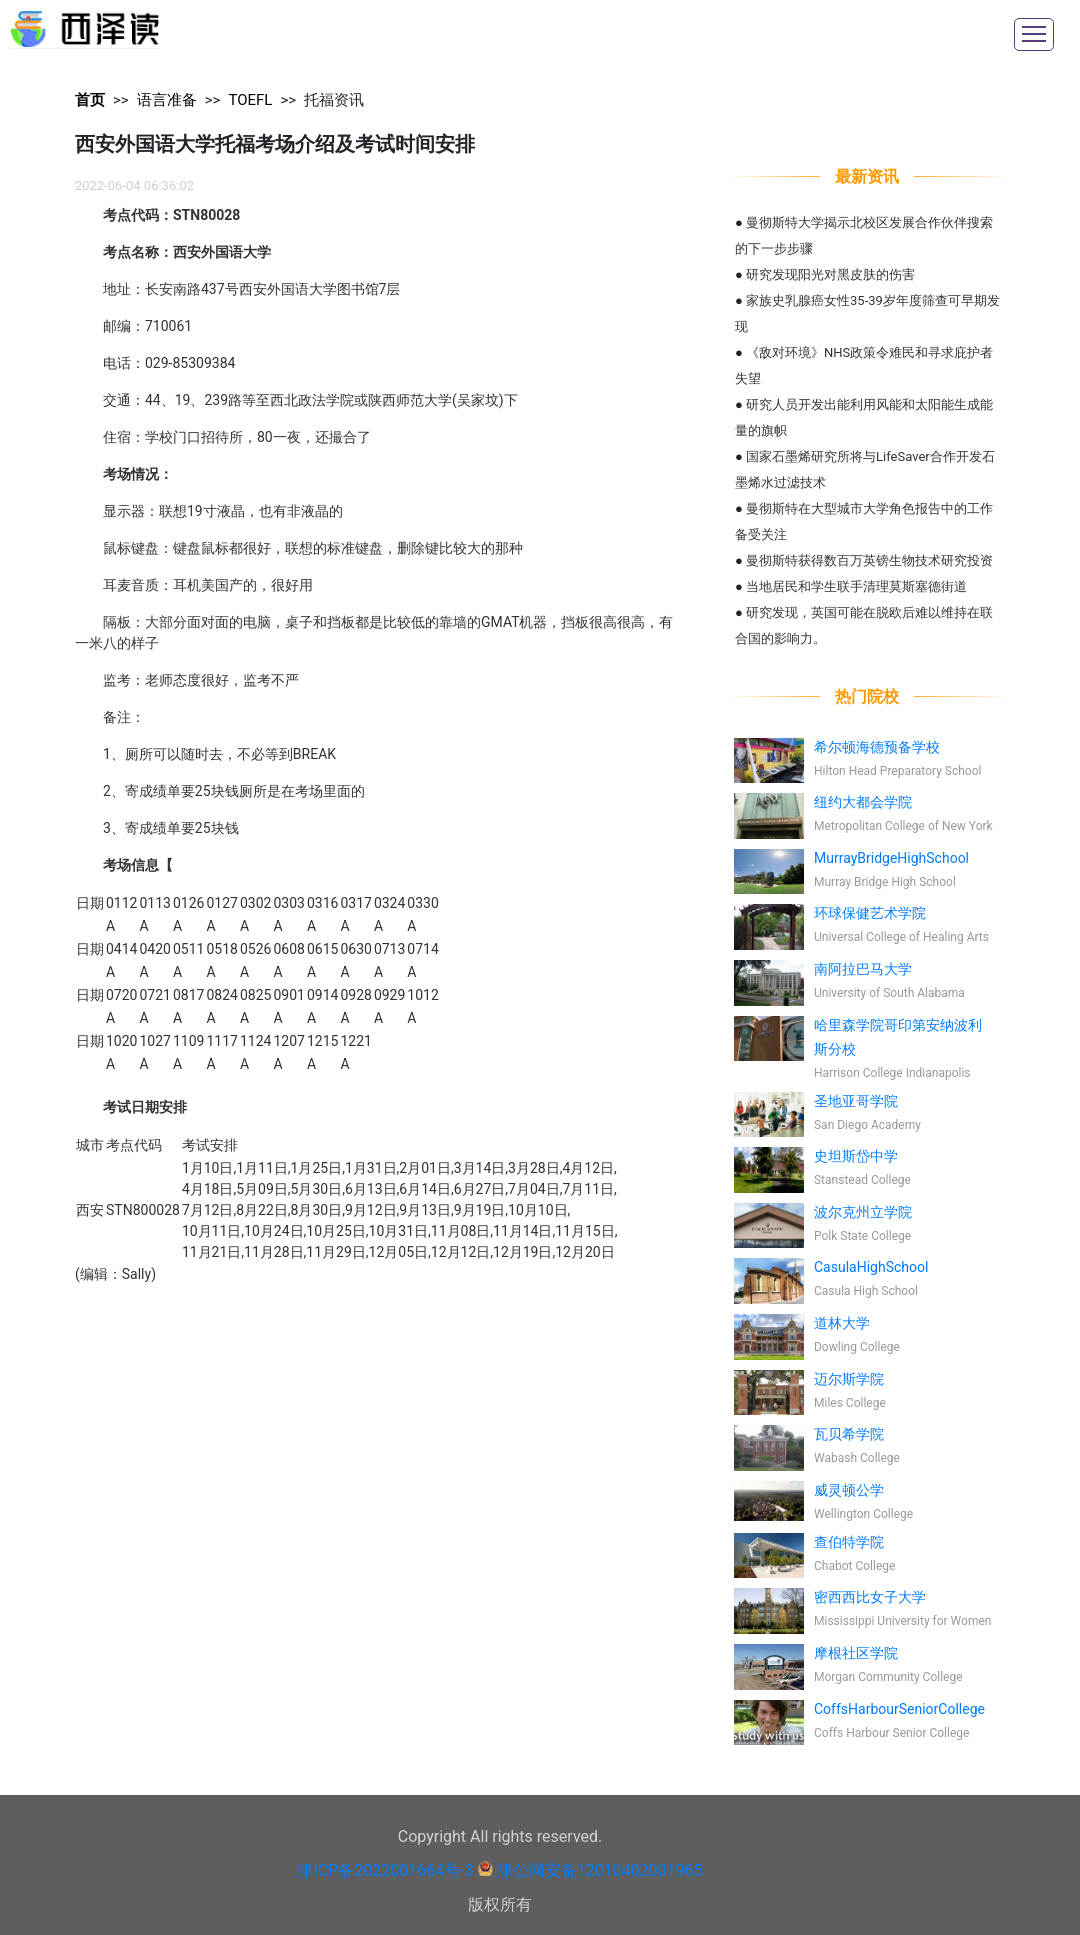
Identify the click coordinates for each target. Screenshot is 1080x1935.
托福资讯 (334, 100)
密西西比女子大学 (870, 1597)
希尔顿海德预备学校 (877, 747)
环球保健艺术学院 (870, 913)
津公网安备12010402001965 (600, 1870)
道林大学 (842, 1323)
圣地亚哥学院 (856, 1101)
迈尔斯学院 (849, 1379)
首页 (90, 100)
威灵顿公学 (849, 1490)
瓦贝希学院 (849, 1434)
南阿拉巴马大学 (863, 969)
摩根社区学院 (856, 1653)
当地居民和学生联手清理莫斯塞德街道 (856, 586)
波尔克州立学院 (863, 1212)
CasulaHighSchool (871, 1267)
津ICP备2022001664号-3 (385, 1870)
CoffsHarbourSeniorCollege (899, 1709)
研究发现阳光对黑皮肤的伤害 (830, 274)
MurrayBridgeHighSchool (891, 858)
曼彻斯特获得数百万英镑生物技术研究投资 (869, 560)
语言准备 (167, 100)
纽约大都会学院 (863, 802)
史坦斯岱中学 (856, 1156)
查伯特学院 (849, 1542)
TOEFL (250, 100)
